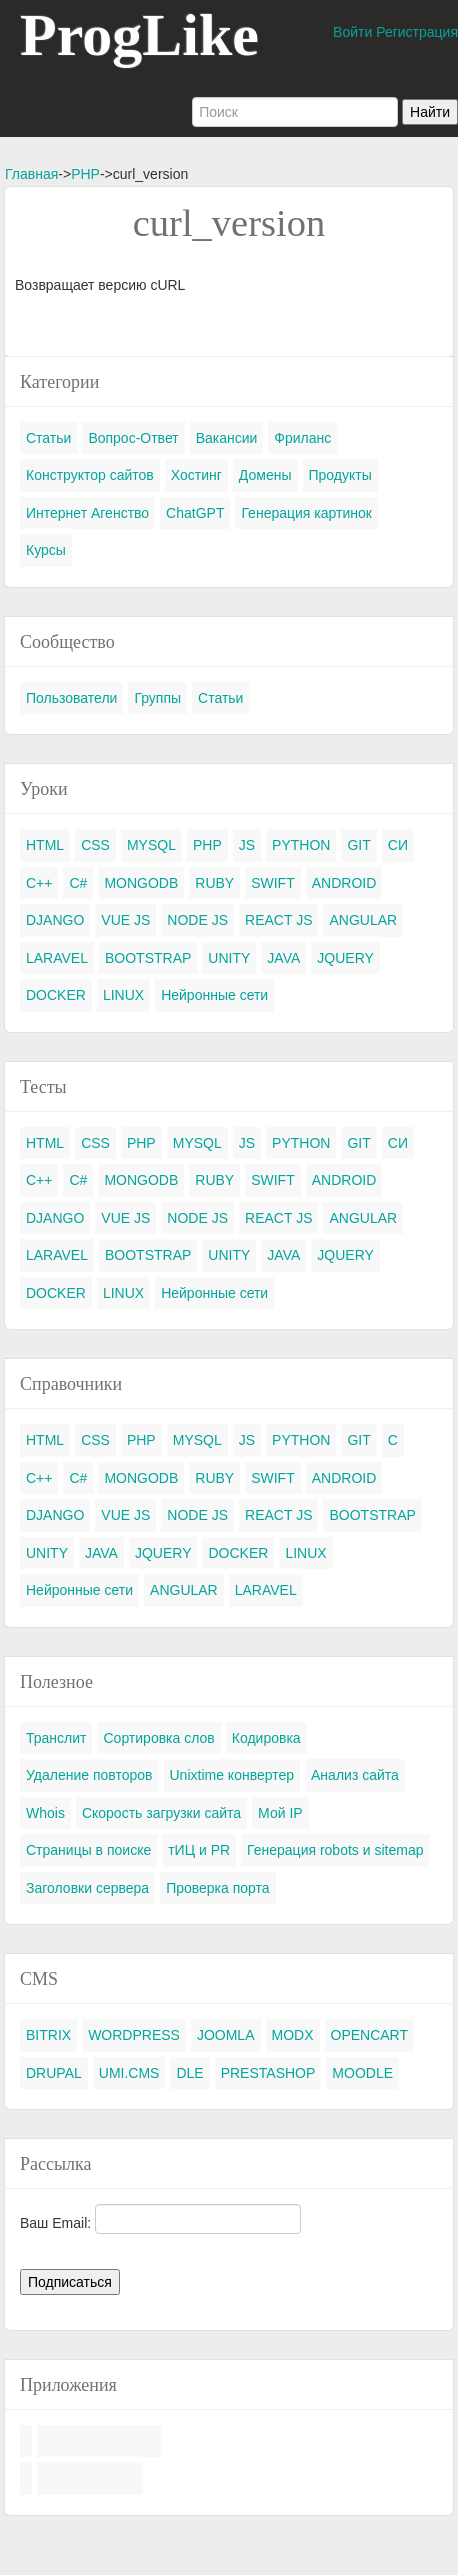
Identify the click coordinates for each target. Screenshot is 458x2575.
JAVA (283, 958)
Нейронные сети (214, 995)
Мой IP (280, 1813)
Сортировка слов (158, 1738)
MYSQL (151, 845)
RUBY (214, 883)
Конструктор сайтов (90, 475)
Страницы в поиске (88, 1850)
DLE (189, 2073)
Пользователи (71, 698)
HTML (45, 845)
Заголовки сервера (87, 1888)
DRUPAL (54, 2073)
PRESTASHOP (268, 2073)
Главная (31, 174)
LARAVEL (57, 958)
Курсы (46, 550)
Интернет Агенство (87, 513)
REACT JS (278, 920)
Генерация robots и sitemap (335, 1850)
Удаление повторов (89, 1775)
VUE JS (125, 920)
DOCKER (56, 995)
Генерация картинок (306, 513)
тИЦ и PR (199, 1850)
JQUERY (345, 958)
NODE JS (197, 920)
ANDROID (344, 883)
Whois (45, 1813)
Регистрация (417, 32)
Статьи (48, 438)
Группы (157, 698)
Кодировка (266, 1738)
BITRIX (48, 2035)
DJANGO (55, 920)
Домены (265, 475)
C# (78, 883)
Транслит (56, 1738)
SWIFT (273, 883)
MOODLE (362, 2073)
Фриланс (302, 438)
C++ (39, 883)
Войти (352, 32)
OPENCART (370, 2035)
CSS (95, 845)
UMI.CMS (129, 2073)
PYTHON (301, 845)
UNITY (229, 958)
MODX (293, 2035)
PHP (85, 174)
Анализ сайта (355, 1775)
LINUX (123, 995)
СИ (398, 845)
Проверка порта (217, 1888)
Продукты (340, 475)
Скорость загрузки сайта (161, 1813)
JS (247, 845)
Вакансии (227, 438)
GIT (358, 845)
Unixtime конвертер (232, 1775)
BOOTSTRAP (148, 958)
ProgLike (139, 35)
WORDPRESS (134, 2035)
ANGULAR (363, 920)
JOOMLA (226, 2035)
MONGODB (141, 883)
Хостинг (196, 475)
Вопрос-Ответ (133, 438)
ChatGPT (195, 513)
